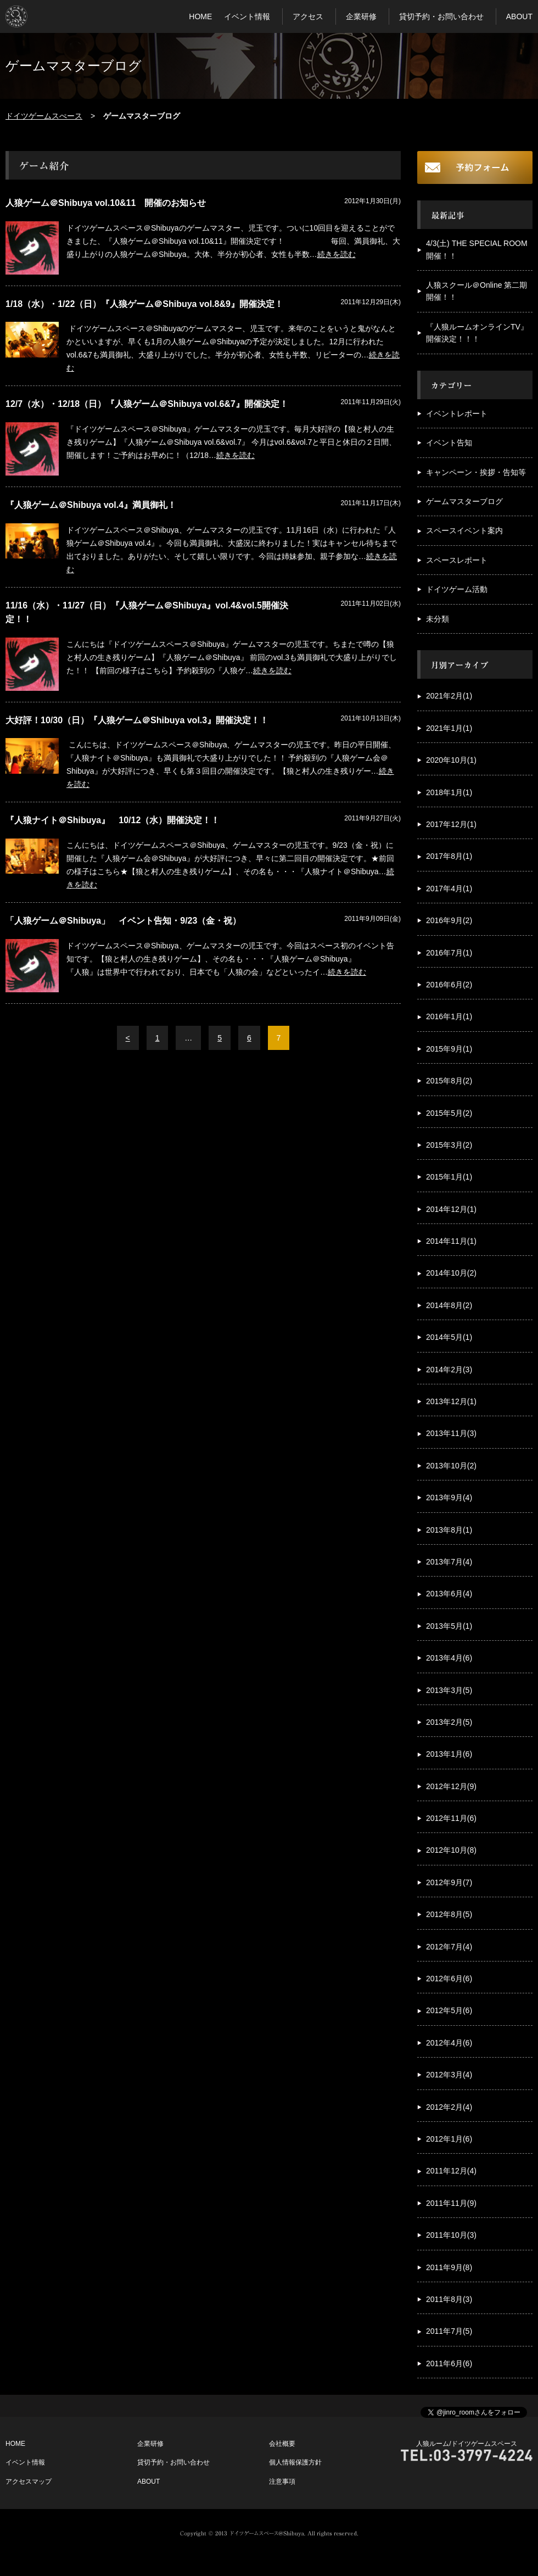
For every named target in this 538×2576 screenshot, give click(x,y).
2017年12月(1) (451, 824)
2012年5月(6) (449, 2010)
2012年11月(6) (451, 1818)
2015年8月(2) (449, 1080)
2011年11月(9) (451, 2203)
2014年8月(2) (449, 1305)
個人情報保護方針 (295, 2462)
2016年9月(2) (449, 920)
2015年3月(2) (449, 1145)
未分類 (437, 618)
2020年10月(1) (451, 760)
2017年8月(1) (449, 856)
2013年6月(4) (449, 1593)
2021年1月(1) (449, 728)
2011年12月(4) (451, 2170)
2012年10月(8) (451, 1850)
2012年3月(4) (449, 2074)
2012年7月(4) (449, 1946)
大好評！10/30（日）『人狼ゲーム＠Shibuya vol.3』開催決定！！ (136, 720)
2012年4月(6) (449, 2042)
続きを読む (336, 254)
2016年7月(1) (449, 952)
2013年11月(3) (451, 1433)
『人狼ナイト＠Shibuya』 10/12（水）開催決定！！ (112, 820)
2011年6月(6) (449, 2363)
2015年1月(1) (449, 1176)
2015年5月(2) (449, 1113)
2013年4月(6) (449, 1657)
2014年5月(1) (449, 1337)
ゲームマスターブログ (464, 501)
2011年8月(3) (449, 2299)
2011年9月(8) (449, 2267)
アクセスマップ (28, 2481)
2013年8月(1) (449, 1530)
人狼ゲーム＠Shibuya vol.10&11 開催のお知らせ (105, 203)
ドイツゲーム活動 (456, 589)
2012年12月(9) (451, 1786)
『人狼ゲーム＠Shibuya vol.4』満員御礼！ (90, 505)
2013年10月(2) (451, 1465)
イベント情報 (247, 16)
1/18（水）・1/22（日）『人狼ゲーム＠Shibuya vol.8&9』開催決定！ (144, 304)
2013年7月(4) (449, 1561)
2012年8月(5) (449, 1914)
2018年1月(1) (449, 792)
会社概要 (282, 2444)
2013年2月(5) (449, 1722)
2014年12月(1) (451, 1209)
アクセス (308, 16)
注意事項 (282, 2481)
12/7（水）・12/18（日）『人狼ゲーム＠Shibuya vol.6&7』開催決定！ (146, 404)
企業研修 (361, 16)
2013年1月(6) (449, 1754)
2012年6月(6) (449, 1978)
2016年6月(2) (449, 984)
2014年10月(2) (451, 1273)
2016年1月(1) (449, 1016)
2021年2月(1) (449, 695)
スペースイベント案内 (464, 530)
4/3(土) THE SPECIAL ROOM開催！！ (477, 249)
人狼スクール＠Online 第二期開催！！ (476, 291)
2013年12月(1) (451, 1401)
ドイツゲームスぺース (43, 115)
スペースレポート (456, 560)
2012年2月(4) (449, 2107)
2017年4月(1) (449, 888)
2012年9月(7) (449, 1882)
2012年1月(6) (449, 2138)
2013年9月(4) (449, 1497)
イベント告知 (449, 442)
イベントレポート (456, 413)
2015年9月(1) (449, 1048)
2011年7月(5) (449, 2331)
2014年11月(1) (451, 1241)
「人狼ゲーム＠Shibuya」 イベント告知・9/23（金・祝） (123, 920)
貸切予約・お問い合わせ (441, 16)
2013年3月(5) (449, 1690)
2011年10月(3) (451, 2235)
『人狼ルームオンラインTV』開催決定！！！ (477, 332)
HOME (200, 16)
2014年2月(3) (449, 1369)
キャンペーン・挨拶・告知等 (476, 472)
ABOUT (519, 16)
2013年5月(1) (449, 1626)
